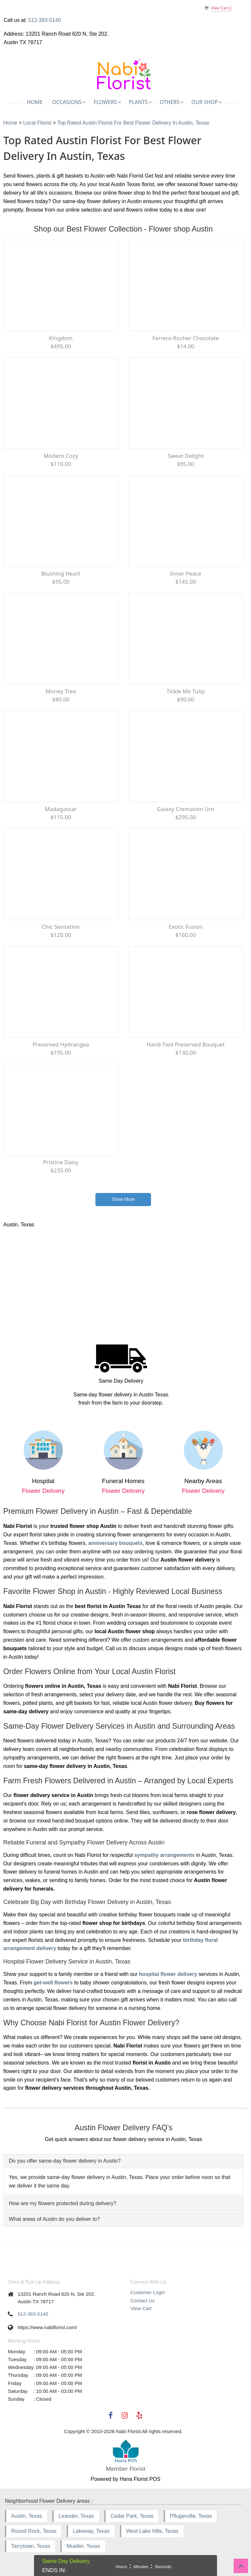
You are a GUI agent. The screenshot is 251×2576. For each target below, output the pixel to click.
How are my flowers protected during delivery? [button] (62, 2203)
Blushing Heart (60, 573)
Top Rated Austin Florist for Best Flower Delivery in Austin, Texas (133, 123)
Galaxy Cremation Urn (185, 809)
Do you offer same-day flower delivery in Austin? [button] (65, 2161)
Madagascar (61, 809)
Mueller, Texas (83, 2546)
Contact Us (142, 2300)
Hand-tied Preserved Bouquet (185, 1044)
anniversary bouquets (115, 1543)
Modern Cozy (60, 455)
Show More (123, 1199)
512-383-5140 (44, 20)
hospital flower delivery (168, 1974)
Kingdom (61, 338)
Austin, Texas (26, 2516)
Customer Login (147, 2292)
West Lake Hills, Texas (152, 2531)
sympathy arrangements (164, 1855)
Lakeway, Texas (91, 2531)
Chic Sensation (61, 926)
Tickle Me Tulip (185, 691)
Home (34, 102)
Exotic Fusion (186, 926)
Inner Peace (185, 573)
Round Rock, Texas (33, 2531)
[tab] (123, 2161)
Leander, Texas (76, 2516)
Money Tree (60, 691)
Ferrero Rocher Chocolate (185, 338)
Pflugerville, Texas (191, 2516)
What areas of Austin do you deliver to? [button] (54, 2219)
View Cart (141, 2308)
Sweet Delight (186, 455)
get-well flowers (53, 1982)
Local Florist (38, 123)
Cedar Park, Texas (131, 2516)
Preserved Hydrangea (61, 1044)
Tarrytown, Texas (30, 2546)
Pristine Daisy (60, 1162)
